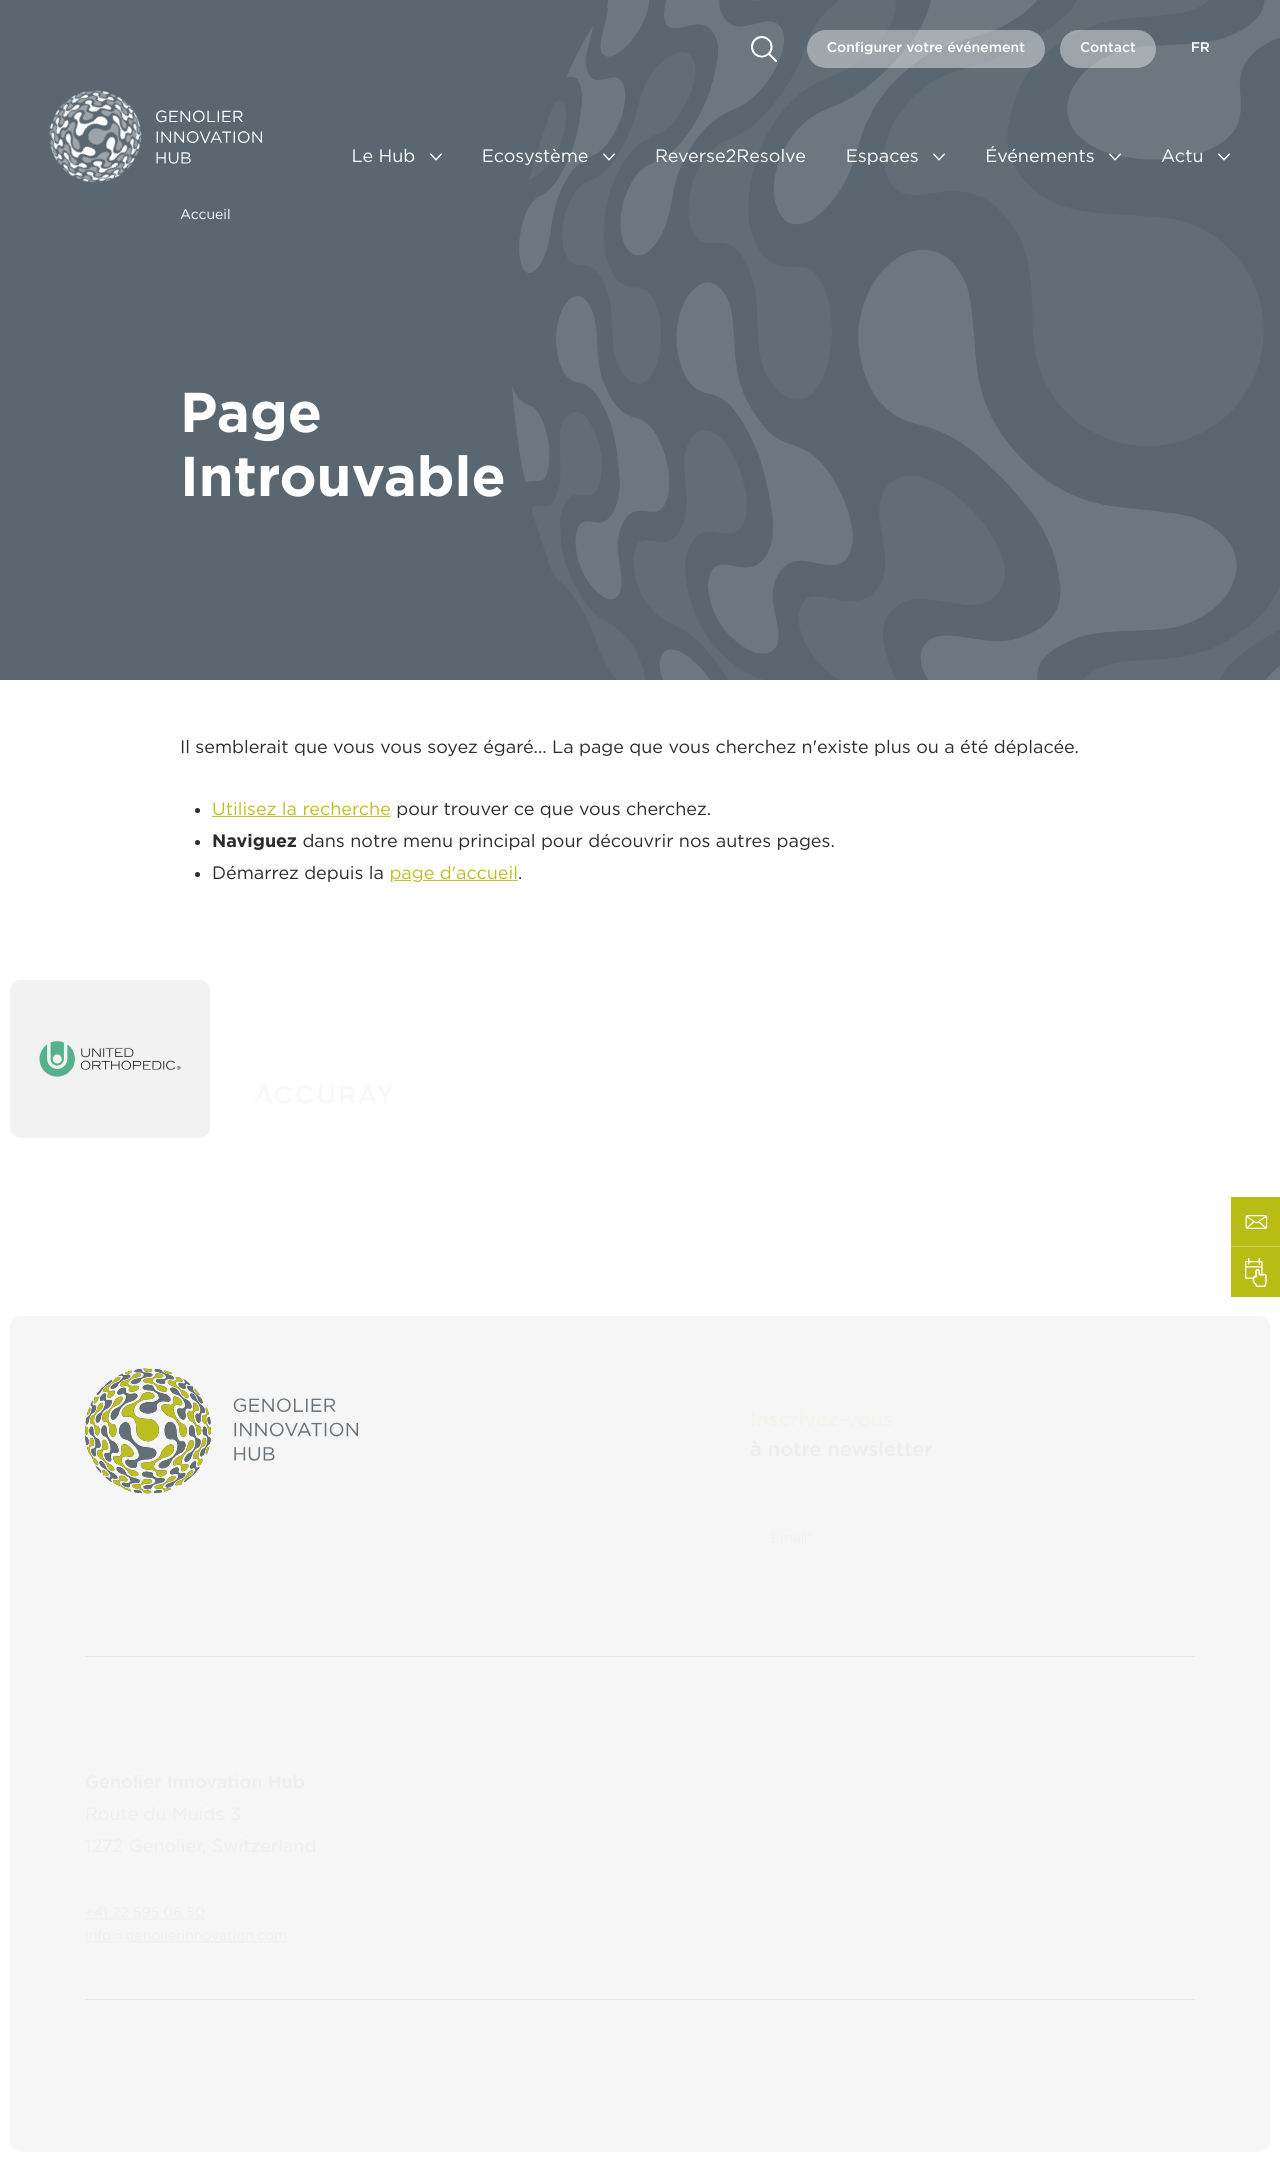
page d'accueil (453, 881)
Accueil (205, 215)
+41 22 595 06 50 (145, 1893)
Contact (1108, 48)
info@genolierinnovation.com (186, 1916)
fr (1200, 48)
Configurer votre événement (926, 48)
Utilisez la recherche (301, 817)
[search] (764, 49)
